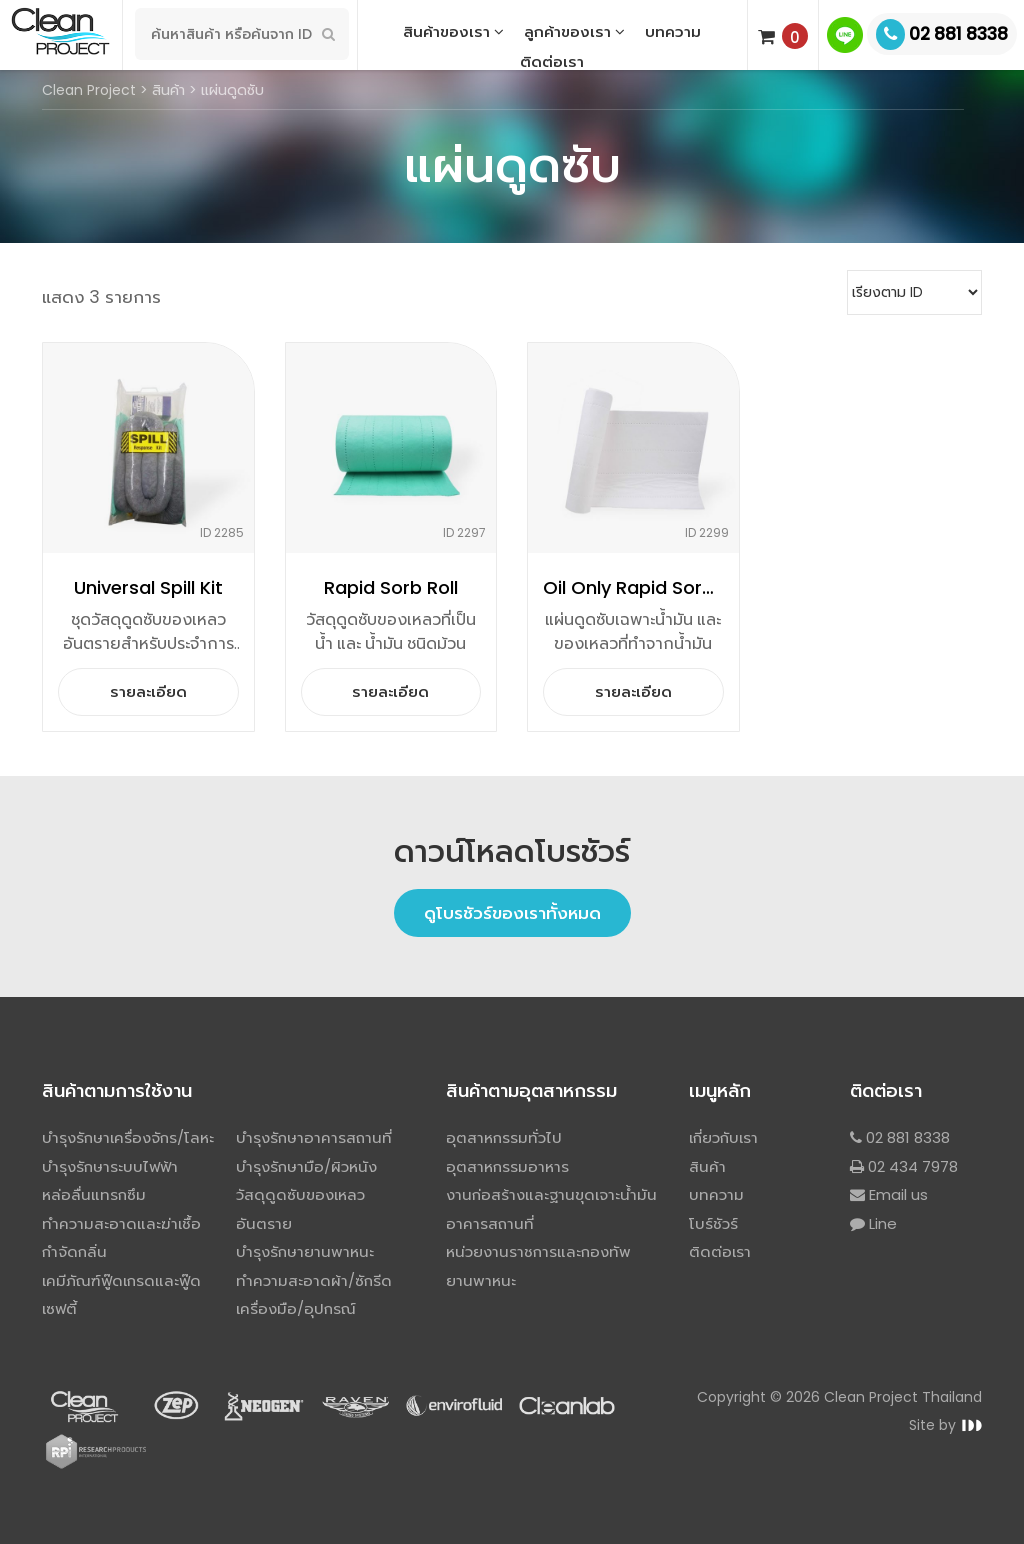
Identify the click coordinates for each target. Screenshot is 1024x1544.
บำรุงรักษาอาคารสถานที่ (314, 1137)
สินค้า (707, 1166)
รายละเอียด (148, 691)
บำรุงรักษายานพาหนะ (305, 1251)
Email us (889, 1194)
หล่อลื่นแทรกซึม (94, 1194)
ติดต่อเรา (552, 61)
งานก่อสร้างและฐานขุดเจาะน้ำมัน (551, 1194)
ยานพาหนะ (481, 1280)
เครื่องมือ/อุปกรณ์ (296, 1308)
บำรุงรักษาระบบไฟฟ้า (110, 1166)
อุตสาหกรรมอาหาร (507, 1166)
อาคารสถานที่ (490, 1223)
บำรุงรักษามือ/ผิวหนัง (306, 1166)
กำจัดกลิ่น (74, 1251)
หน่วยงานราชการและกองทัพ (538, 1251)
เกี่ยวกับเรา (723, 1137)
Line (873, 1223)
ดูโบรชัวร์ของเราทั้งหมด (512, 913)
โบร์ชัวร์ (713, 1223)
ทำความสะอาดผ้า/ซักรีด (314, 1280)
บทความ (716, 1194)
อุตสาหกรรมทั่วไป (504, 1137)
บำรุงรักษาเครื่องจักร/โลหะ (128, 1137)
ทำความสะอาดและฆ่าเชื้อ (121, 1223)
